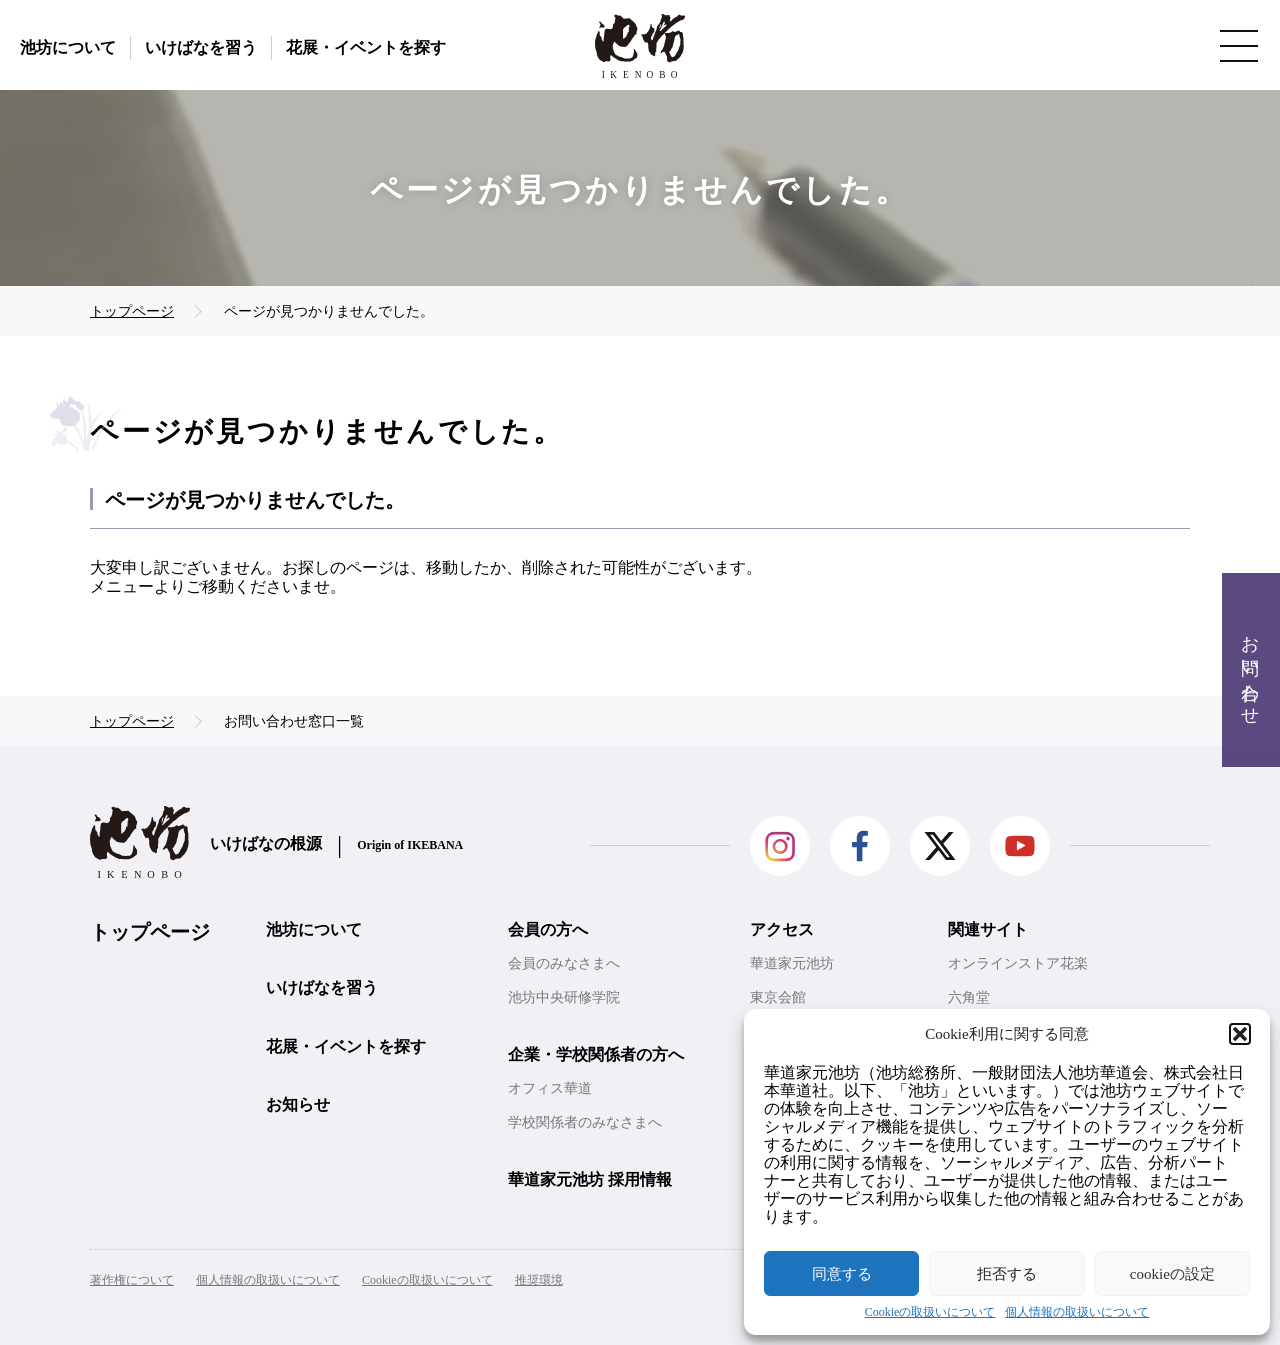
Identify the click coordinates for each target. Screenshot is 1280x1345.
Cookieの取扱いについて (930, 1312)
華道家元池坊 (792, 963)
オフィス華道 (550, 1088)
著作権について (132, 1280)
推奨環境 (539, 1280)
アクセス (782, 929)
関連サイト (988, 929)
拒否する (1007, 1274)
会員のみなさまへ (564, 963)
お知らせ (298, 1104)
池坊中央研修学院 (564, 997)
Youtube (1020, 846)
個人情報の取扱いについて (1077, 1312)
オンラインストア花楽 (1018, 963)
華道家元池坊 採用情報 (590, 1179)
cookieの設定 (1172, 1274)
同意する (842, 1274)
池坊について (68, 47)
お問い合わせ (1250, 670)
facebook (860, 846)
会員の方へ (548, 929)
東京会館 (778, 997)
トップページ (150, 932)
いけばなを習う (201, 47)
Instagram (780, 846)
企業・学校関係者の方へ (596, 1054)
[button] (1240, 1034)
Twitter (940, 846)
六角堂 (969, 997)
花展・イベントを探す (366, 47)
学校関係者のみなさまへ (585, 1122)
